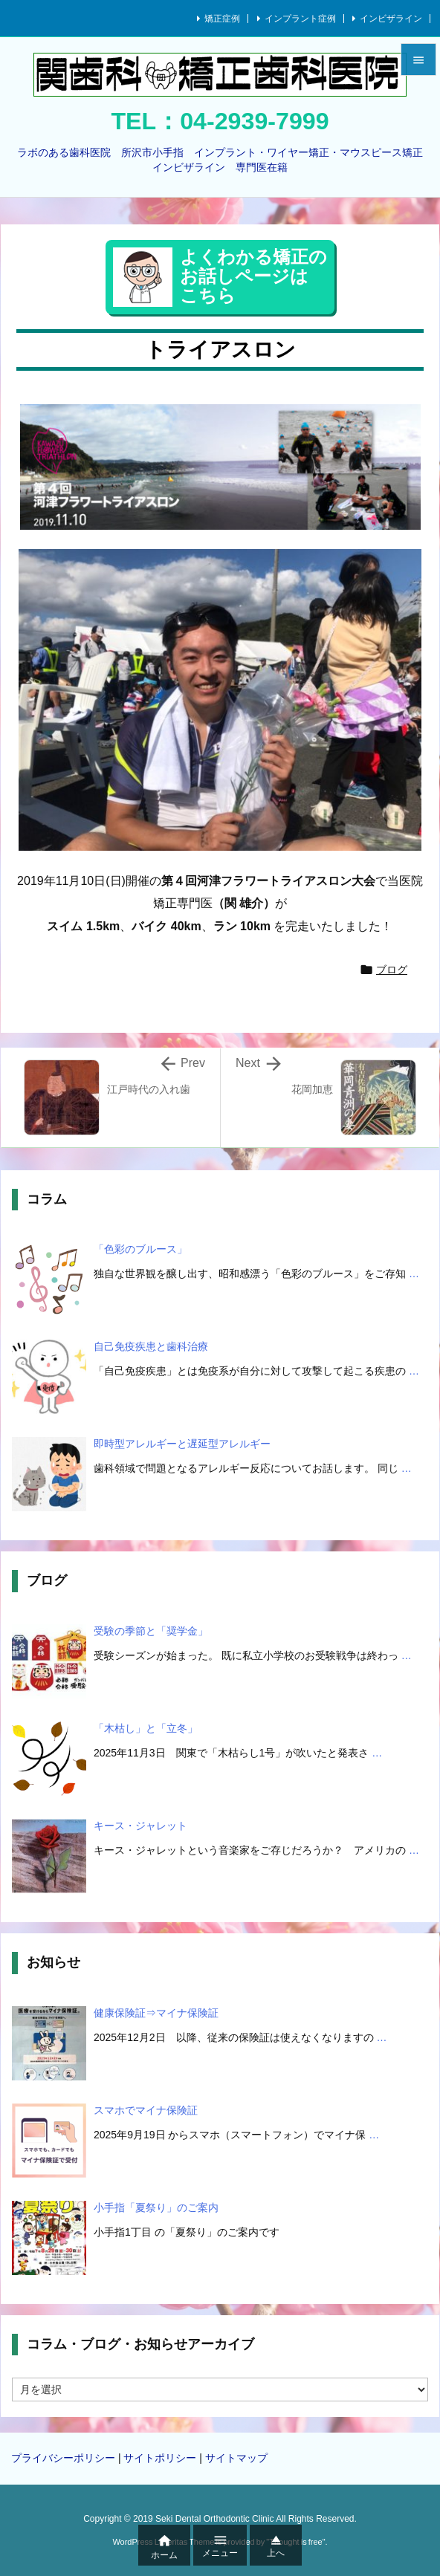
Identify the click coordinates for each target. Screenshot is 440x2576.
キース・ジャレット (140, 1826)
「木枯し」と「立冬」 (146, 1728)
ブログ (391, 970)
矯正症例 (222, 18)
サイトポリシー (159, 2458)
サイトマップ (236, 2458)
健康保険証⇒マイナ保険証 (156, 2013)
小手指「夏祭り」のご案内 (156, 2207)
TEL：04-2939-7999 (220, 121)
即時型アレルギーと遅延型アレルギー (182, 1444)
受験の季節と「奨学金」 (151, 1631)
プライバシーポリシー (63, 2458)
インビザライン (391, 18)
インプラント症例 (300, 18)
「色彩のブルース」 (140, 1249)
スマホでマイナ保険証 (146, 2110)
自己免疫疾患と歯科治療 (151, 1346)
